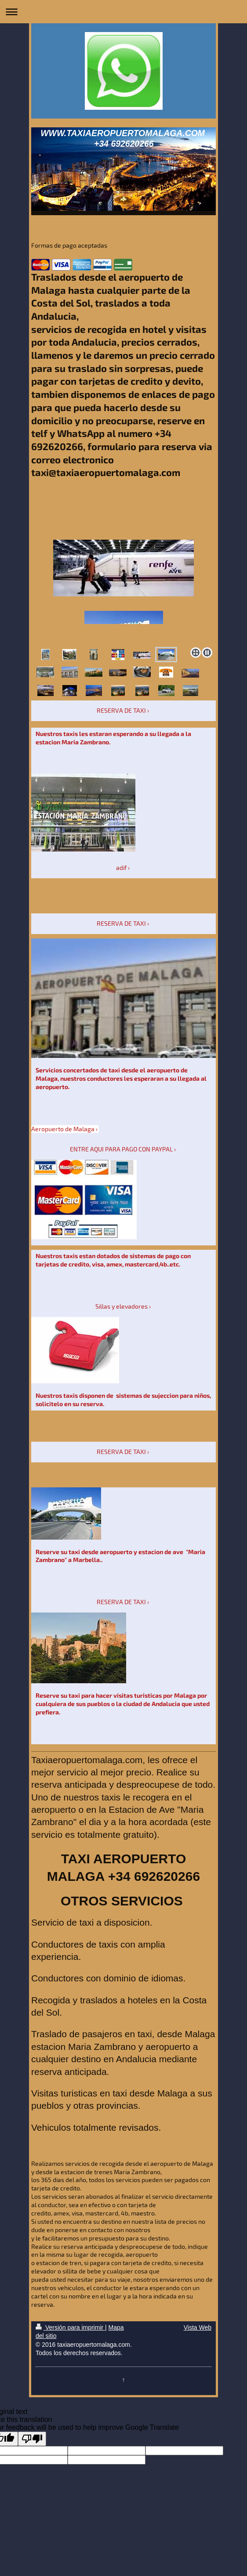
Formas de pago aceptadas (69, 245)
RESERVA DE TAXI (121, 710)
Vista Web (197, 2327)
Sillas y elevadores (121, 1306)
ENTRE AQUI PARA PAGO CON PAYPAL (121, 1149)
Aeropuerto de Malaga (62, 1129)
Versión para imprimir (70, 2327)
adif (121, 867)
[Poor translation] (32, 2439)
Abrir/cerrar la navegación (123, 11)
